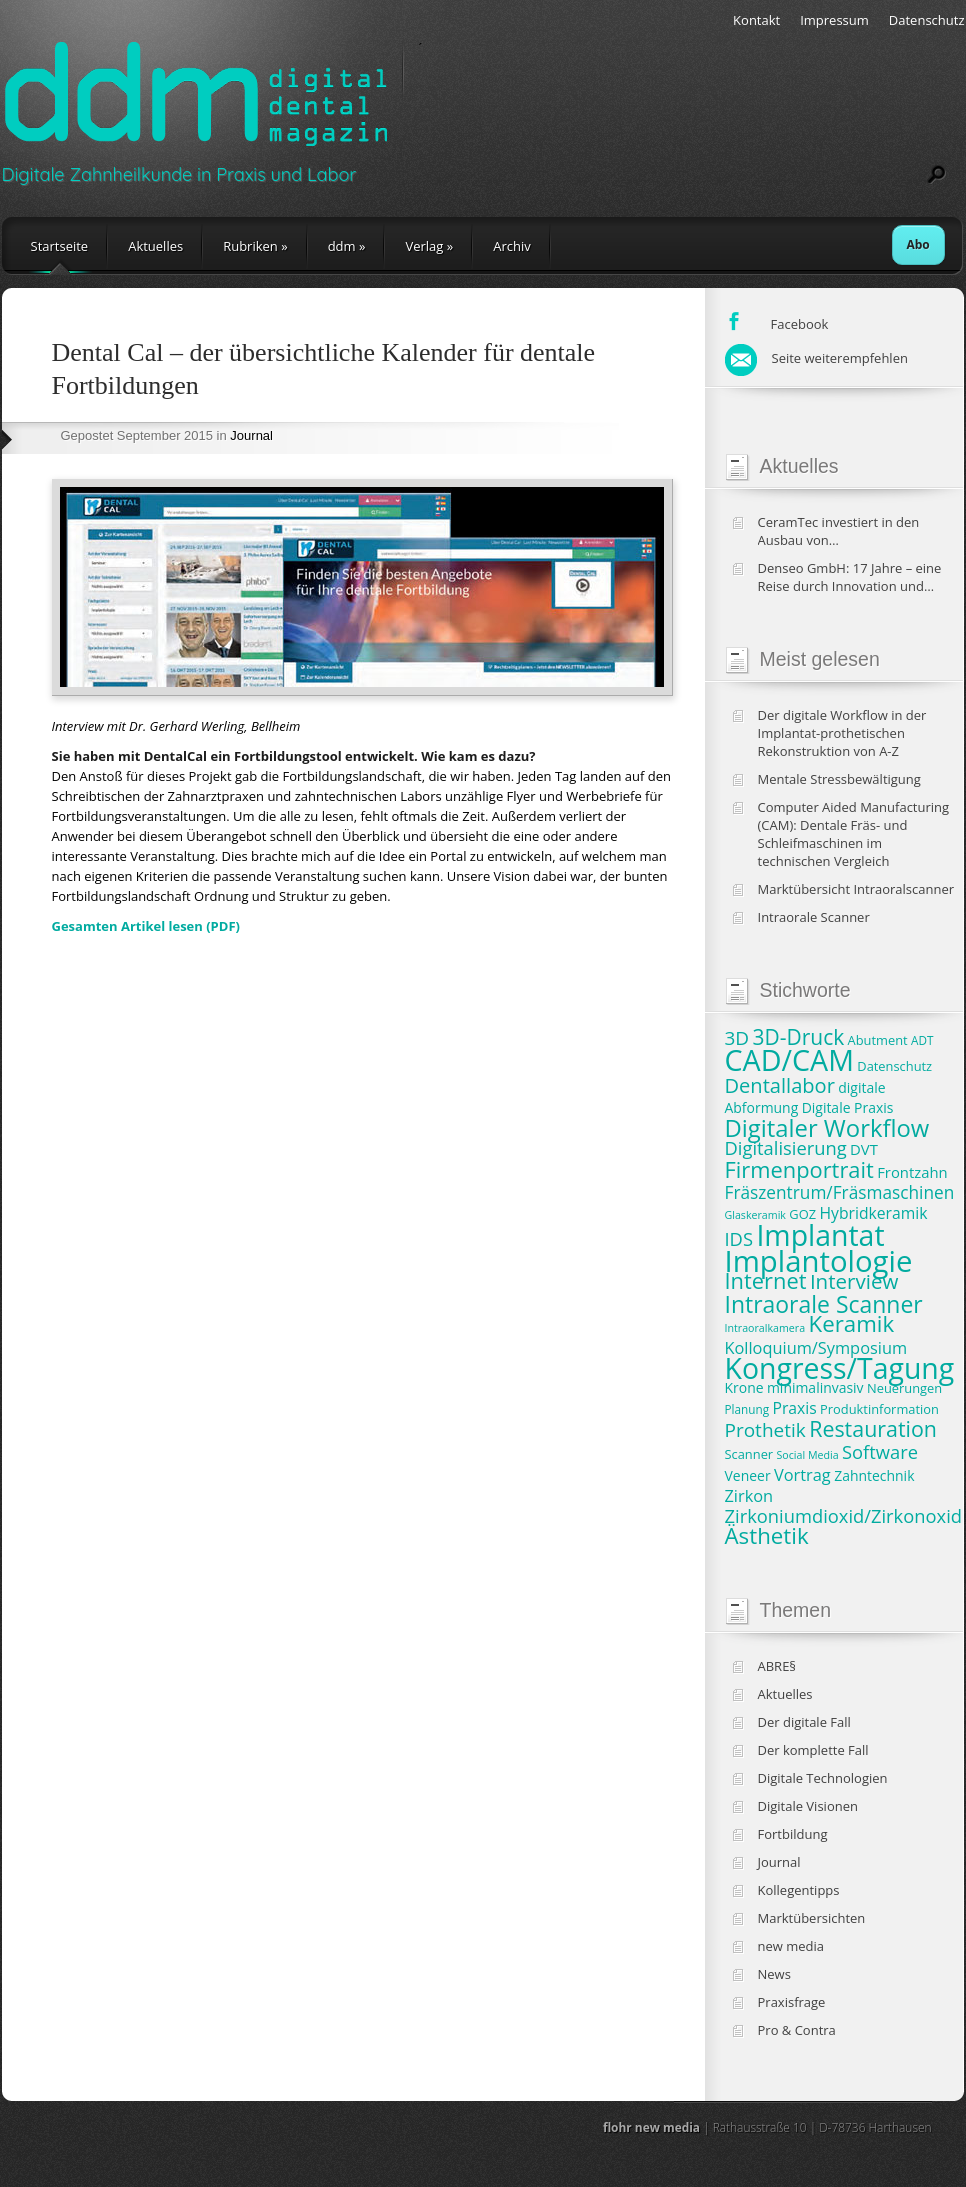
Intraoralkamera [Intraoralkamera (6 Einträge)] (765, 1328)
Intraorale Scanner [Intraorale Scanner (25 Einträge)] (824, 1304)
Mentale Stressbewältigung (839, 779)
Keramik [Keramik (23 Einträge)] (852, 1323)
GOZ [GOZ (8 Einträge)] (802, 1214)
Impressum (834, 20)
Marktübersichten (812, 1918)
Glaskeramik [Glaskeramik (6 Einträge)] (755, 1215)
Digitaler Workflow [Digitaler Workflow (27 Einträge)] (827, 1128)
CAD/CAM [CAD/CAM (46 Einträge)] (789, 1059)
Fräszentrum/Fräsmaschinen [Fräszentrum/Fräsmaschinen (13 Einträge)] (840, 1192)
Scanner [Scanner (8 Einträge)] (749, 1454)
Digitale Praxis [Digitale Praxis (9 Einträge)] (848, 1107)
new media (791, 1946)
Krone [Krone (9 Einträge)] (744, 1387)
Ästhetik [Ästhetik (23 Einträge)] (767, 1535)
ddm (347, 246)
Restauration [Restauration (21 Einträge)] (873, 1428)
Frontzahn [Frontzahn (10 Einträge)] (912, 1172)
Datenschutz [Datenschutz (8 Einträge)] (894, 1066)
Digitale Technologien (823, 1778)
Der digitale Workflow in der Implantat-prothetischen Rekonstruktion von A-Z (842, 733)
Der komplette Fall (813, 1750)
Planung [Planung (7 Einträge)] (747, 1409)
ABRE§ (777, 1666)
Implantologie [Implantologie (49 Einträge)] (819, 1261)
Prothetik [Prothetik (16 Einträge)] (765, 1430)
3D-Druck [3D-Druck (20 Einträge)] (799, 1037)
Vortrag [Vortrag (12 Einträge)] (802, 1475)
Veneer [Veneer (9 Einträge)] (748, 1475)
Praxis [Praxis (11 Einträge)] (794, 1408)
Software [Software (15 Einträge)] (880, 1451)
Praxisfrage (792, 2002)
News (774, 1974)
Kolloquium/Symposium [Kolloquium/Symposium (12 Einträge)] (816, 1348)
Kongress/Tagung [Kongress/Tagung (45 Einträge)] (840, 1368)
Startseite (60, 246)
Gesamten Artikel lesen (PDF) (146, 926)
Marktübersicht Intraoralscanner (856, 889)
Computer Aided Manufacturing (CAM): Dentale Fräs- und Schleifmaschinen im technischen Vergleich (854, 834)
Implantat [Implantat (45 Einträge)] (820, 1235)
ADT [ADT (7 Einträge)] (922, 1040)
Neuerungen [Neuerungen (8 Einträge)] (904, 1388)
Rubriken (255, 246)
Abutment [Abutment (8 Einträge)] (878, 1040)
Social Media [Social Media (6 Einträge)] (808, 1455)
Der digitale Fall (804, 1722)
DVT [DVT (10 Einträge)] (864, 1149)
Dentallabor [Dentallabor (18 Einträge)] (780, 1085)
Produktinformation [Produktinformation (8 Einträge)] (879, 1409)
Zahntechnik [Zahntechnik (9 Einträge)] (874, 1475)
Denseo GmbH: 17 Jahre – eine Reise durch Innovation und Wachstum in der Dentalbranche (856, 577)
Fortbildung (793, 1834)
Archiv (512, 246)
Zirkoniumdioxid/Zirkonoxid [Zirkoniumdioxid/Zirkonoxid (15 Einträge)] (844, 1515)
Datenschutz (927, 20)
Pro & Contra (797, 2030)
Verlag (429, 246)
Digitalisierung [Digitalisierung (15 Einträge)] (786, 1147)
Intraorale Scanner (814, 917)
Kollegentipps (799, 1890)
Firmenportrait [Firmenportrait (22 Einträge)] (799, 1169)
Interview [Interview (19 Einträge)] (854, 1281)
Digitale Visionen (808, 1806)
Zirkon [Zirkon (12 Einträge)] (749, 1496)
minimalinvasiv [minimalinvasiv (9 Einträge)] (815, 1387)
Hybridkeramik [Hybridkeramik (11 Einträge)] (873, 1213)
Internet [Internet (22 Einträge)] (766, 1280)
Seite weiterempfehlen (816, 358)
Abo (918, 244)
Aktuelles (155, 246)
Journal (251, 435)
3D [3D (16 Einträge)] (737, 1038)
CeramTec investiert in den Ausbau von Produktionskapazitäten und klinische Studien (843, 531)
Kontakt (756, 20)
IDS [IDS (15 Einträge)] (739, 1238)
